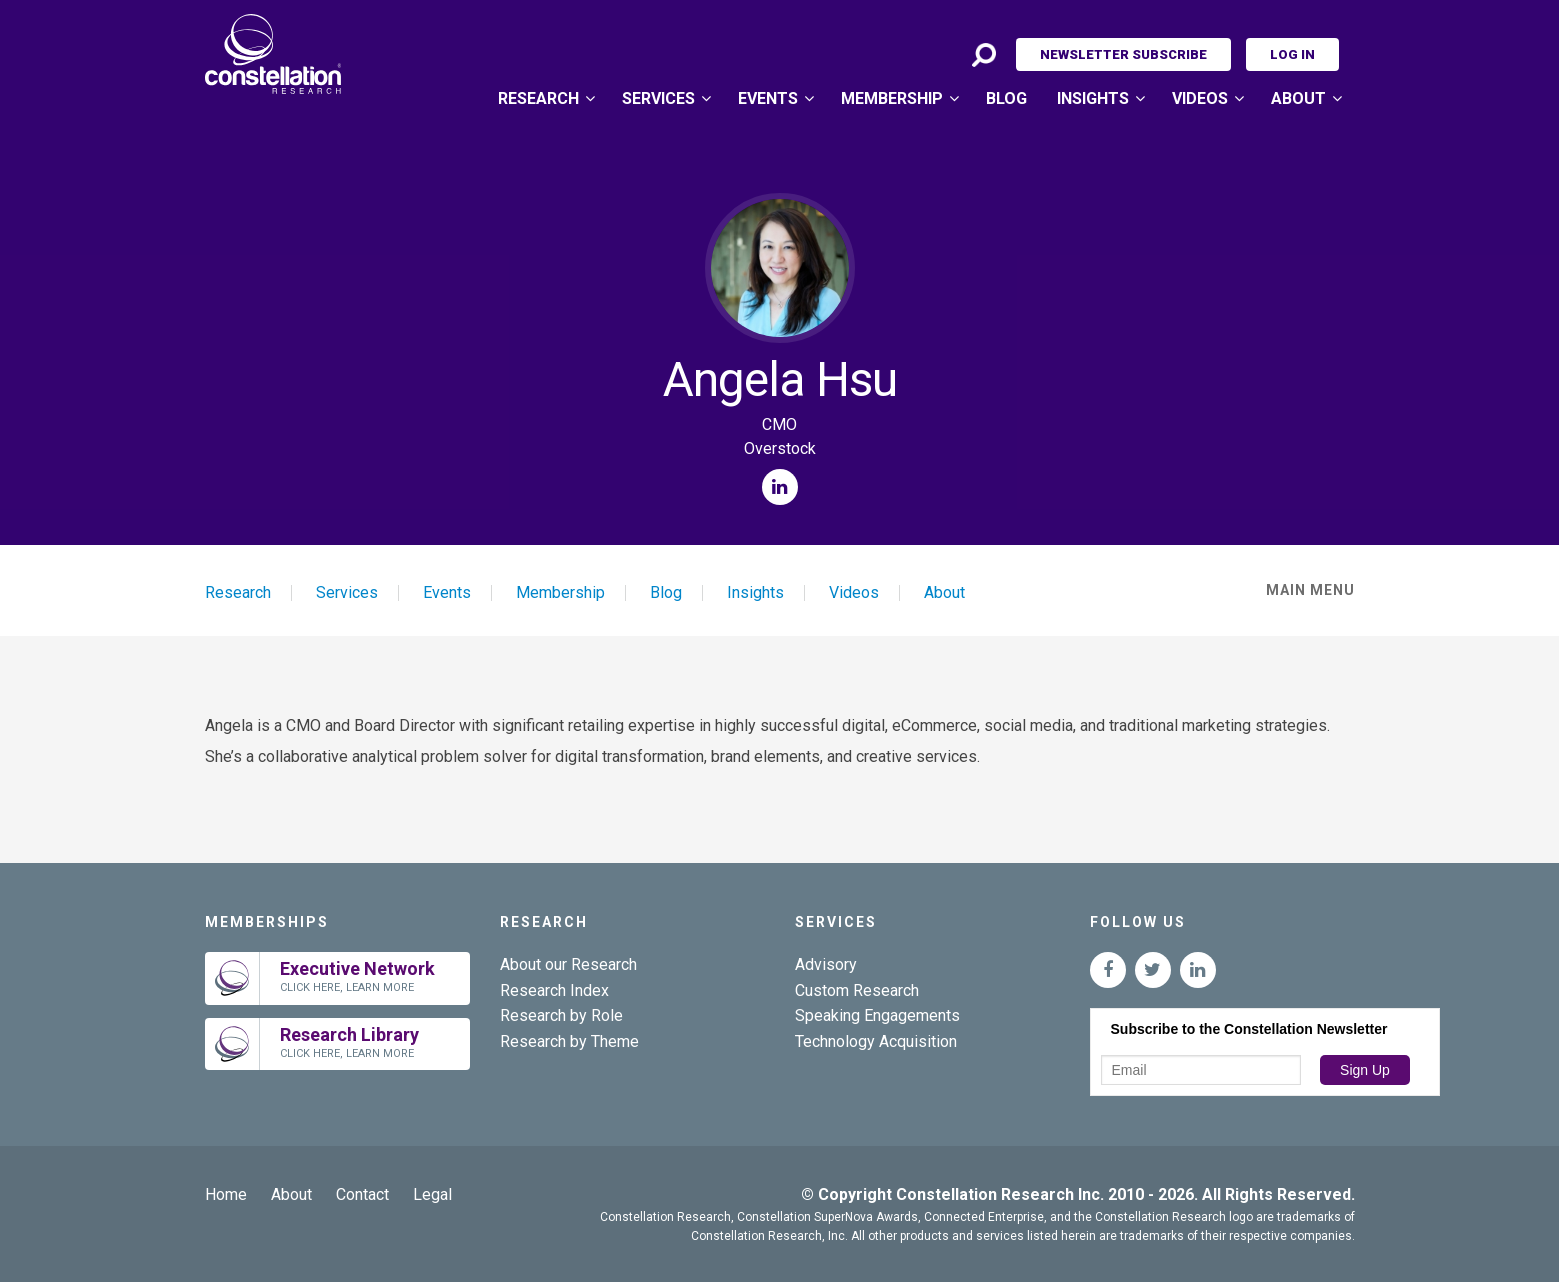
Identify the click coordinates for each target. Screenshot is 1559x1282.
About (1298, 98)
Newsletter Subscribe (1123, 54)
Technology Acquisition (876, 1041)
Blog (1006, 98)
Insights (1093, 98)
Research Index (554, 990)
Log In (1292, 54)
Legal (432, 1194)
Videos (1200, 98)
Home (226, 1194)
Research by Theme (569, 1041)
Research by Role (561, 1015)
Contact (362, 1194)
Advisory (826, 964)
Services (658, 98)
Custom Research (857, 990)
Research (538, 98)
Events (768, 98)
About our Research (568, 964)
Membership (892, 98)
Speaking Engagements (877, 1015)
